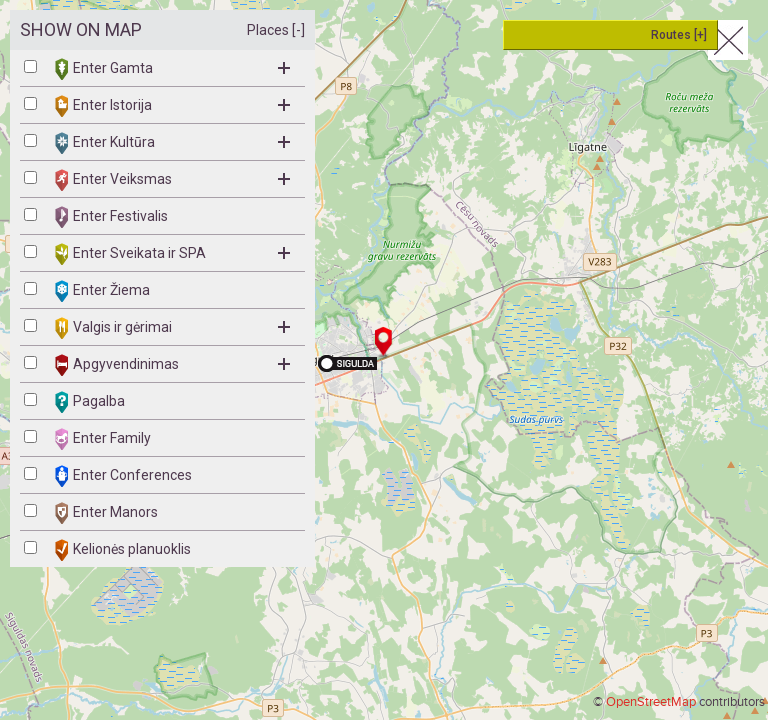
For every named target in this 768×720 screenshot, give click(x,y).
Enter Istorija (172, 106)
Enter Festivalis (111, 217)
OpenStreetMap (651, 702)
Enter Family (103, 439)
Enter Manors (106, 513)
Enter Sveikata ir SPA (172, 254)
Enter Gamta (172, 69)
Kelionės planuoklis (123, 550)
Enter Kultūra (172, 143)
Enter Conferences (123, 476)
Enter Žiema (102, 291)
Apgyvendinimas (172, 365)
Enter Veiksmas (172, 180)
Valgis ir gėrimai (172, 328)
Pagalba (90, 402)
